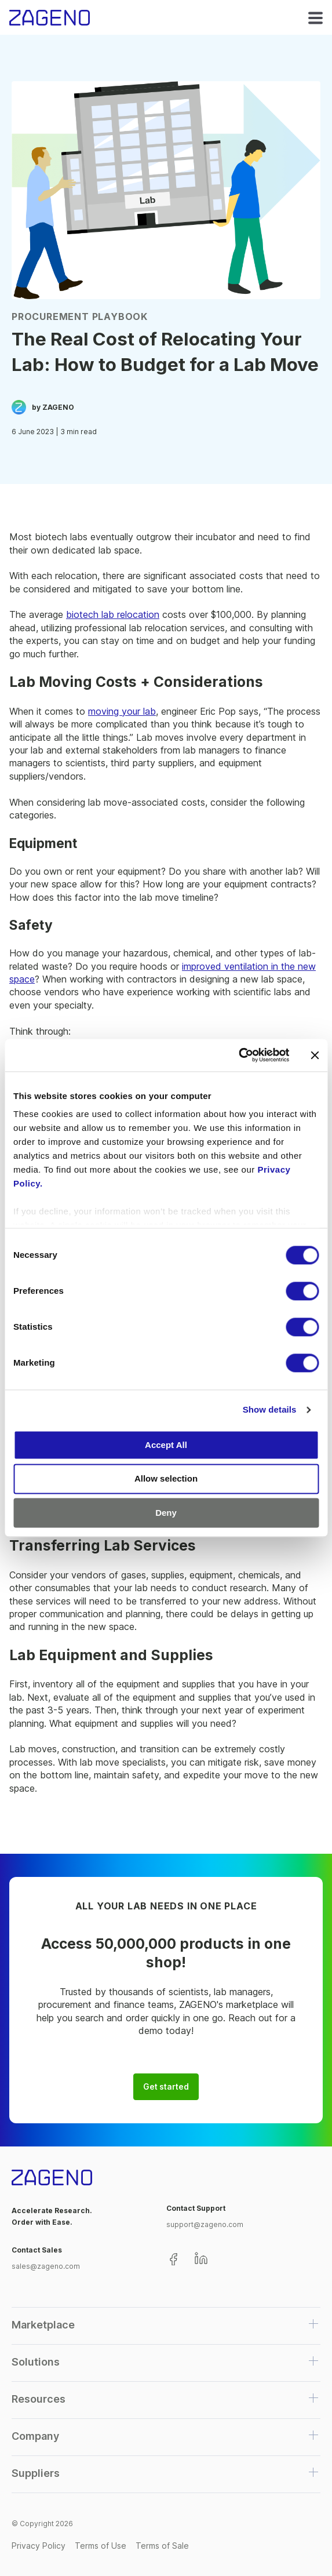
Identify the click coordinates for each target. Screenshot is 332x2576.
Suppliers (36, 2473)
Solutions (36, 2362)
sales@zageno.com (46, 2266)
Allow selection (166, 1479)
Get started (166, 2086)
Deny (166, 1513)
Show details (270, 1409)
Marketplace (43, 2325)
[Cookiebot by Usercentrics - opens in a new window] (238, 1055)
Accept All (166, 1445)
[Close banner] (315, 1055)
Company (35, 2436)
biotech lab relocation (112, 614)
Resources (38, 2399)
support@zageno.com (204, 2224)
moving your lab (122, 711)
